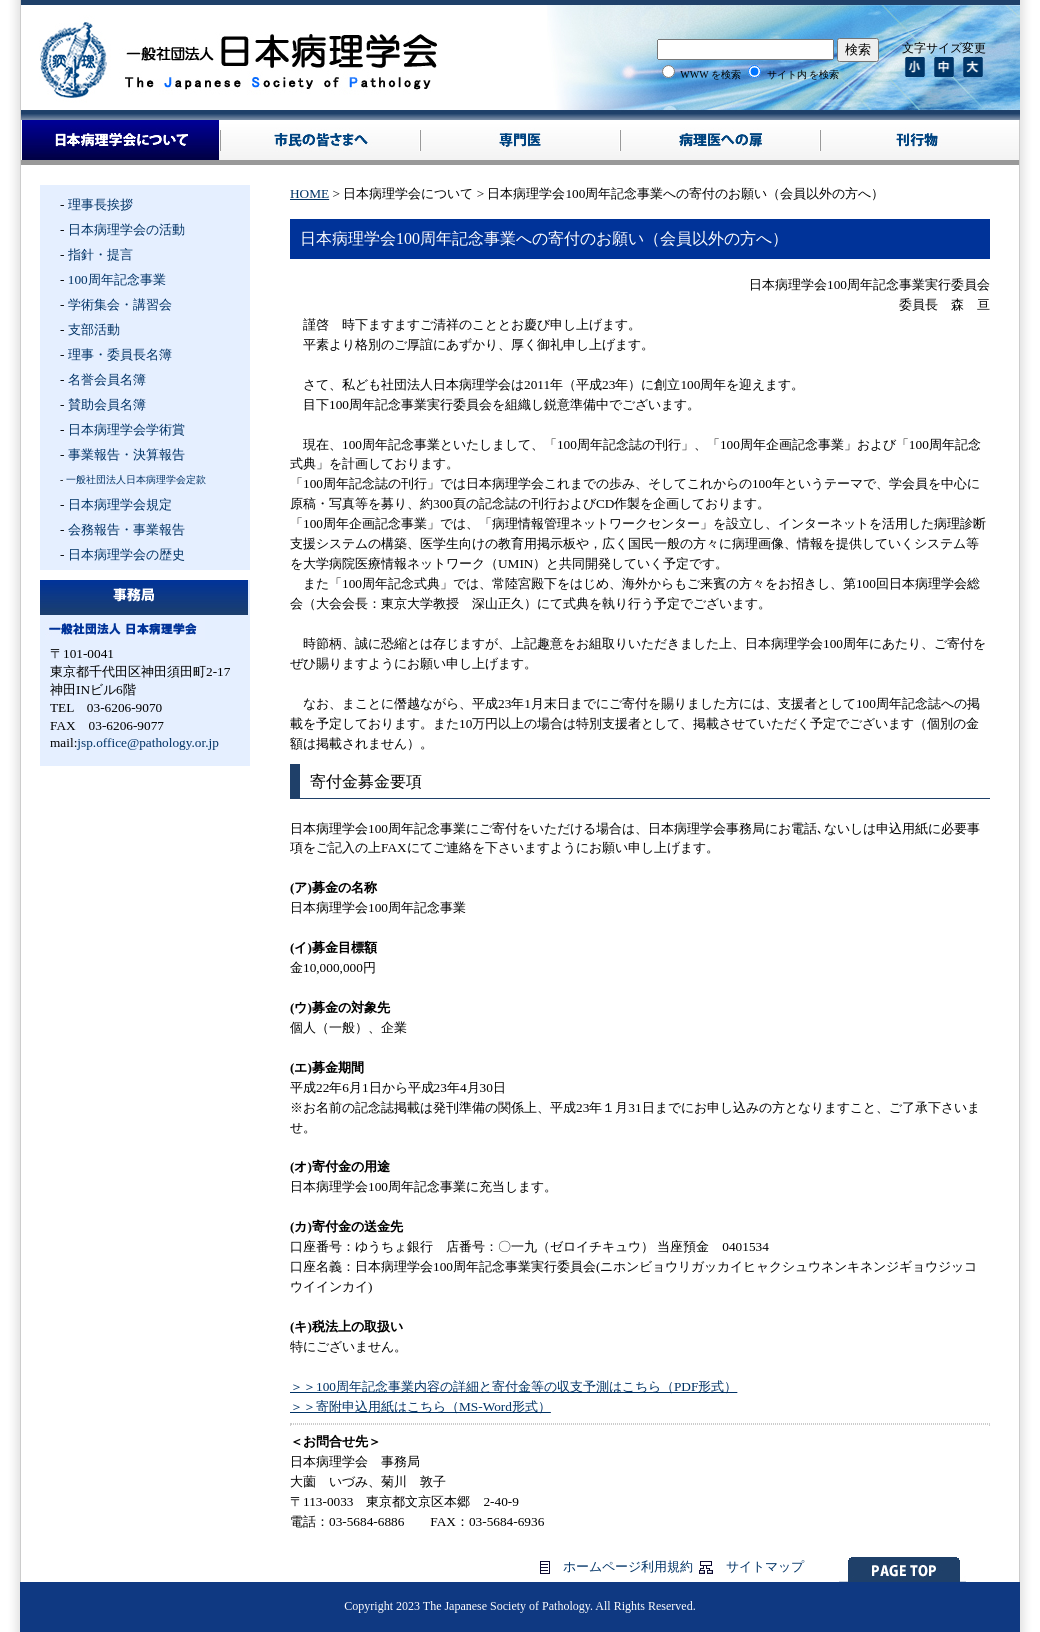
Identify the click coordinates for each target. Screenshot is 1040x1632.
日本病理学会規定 (120, 504)
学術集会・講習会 (120, 304)
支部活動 (94, 329)
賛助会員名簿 (107, 404)
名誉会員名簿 (107, 379)
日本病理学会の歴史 (126, 554)
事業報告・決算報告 (126, 454)
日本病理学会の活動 (126, 229)
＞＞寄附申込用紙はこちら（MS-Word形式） (420, 1406)
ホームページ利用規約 (628, 1566)
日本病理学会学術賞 (126, 429)
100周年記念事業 (117, 279)
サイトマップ (765, 1566)
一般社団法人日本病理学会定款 (136, 479)
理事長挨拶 (100, 204)
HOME (309, 193)
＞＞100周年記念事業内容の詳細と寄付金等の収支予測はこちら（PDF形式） (513, 1386)
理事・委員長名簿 (120, 354)
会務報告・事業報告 (126, 529)
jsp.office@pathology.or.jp (148, 742)
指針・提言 (100, 254)
